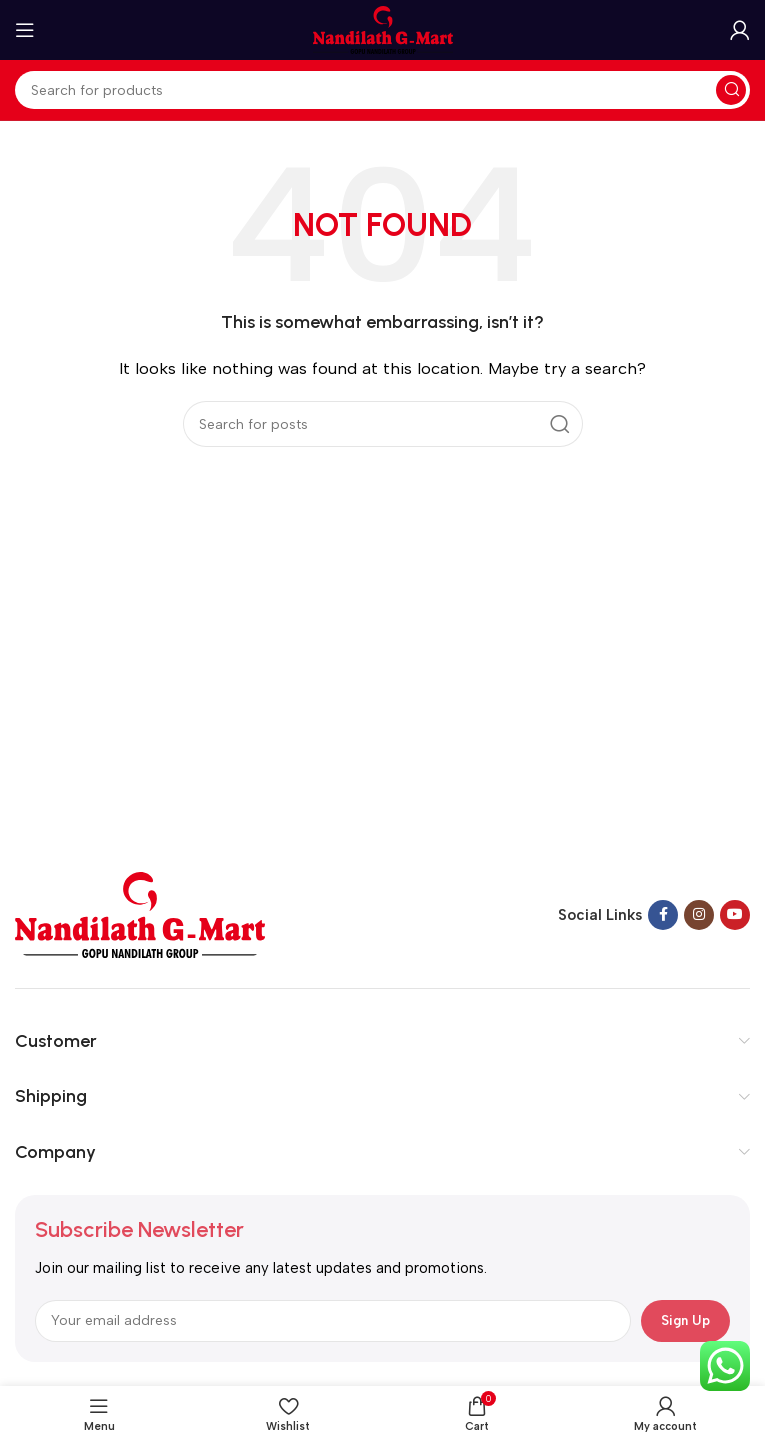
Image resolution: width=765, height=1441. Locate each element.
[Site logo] (383, 29)
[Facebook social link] (663, 915)
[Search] (382, 90)
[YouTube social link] (735, 915)
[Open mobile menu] (25, 30)
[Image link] (140, 914)
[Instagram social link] (699, 915)
